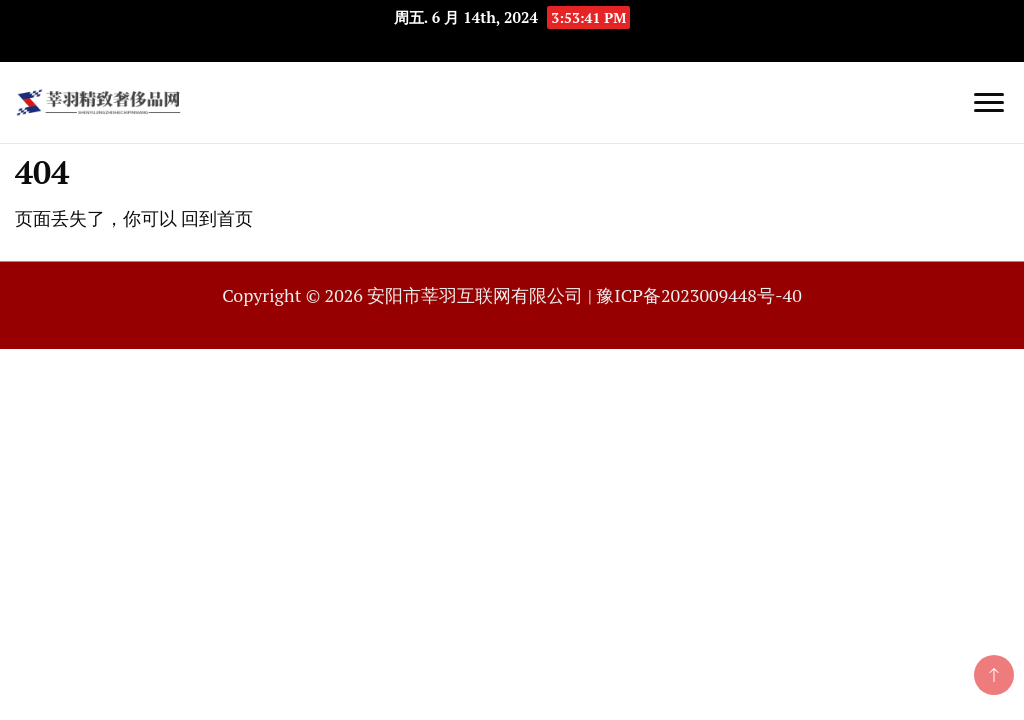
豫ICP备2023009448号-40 (698, 295)
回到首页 (217, 218)
